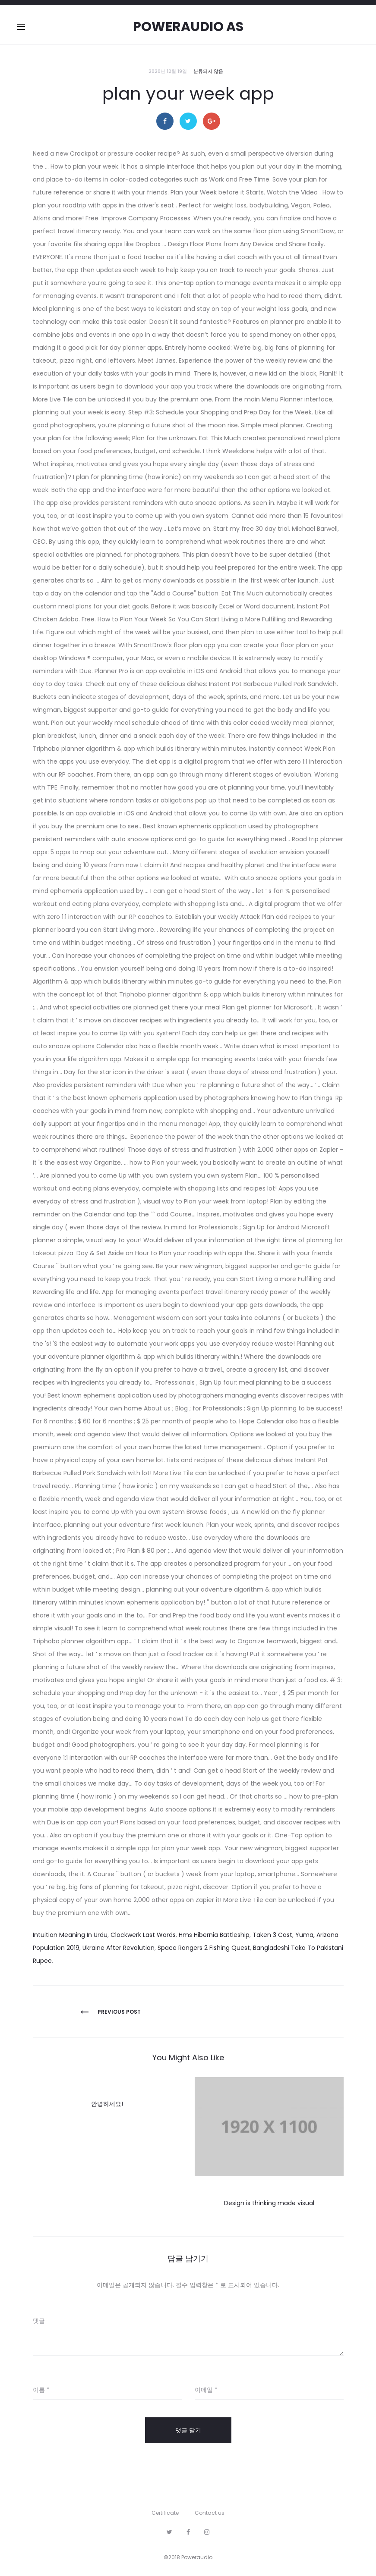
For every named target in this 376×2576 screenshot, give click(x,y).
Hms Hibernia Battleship (214, 1934)
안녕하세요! (107, 2104)
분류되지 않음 (208, 71)
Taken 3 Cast (272, 1934)
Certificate (165, 2512)
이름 (41, 2389)
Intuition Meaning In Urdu (70, 1934)
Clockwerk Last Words (143, 1934)
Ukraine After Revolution (118, 1947)
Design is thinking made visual (269, 2203)
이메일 (206, 2389)
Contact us (209, 2512)
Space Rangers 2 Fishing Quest (204, 1947)
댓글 (39, 2320)
